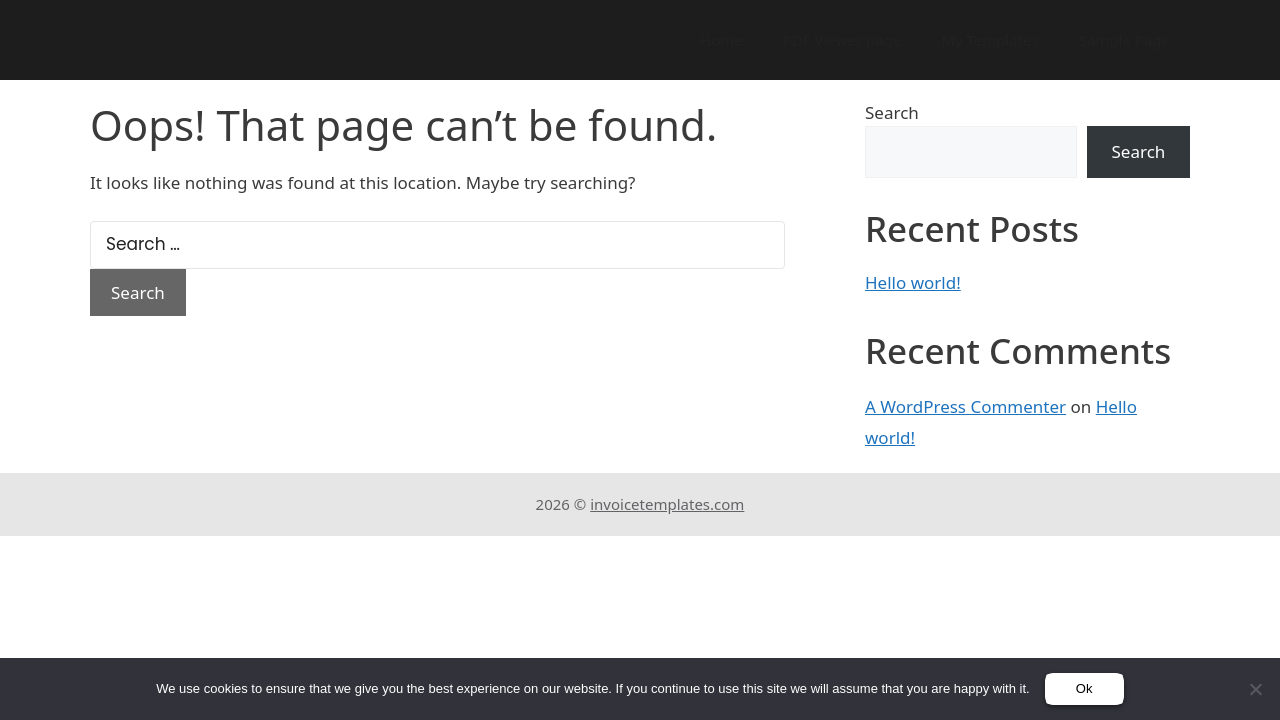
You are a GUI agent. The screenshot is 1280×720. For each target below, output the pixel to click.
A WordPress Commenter (965, 406)
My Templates (990, 40)
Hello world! (913, 282)
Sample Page (1124, 40)
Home (721, 40)
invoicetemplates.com (667, 504)
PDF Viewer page (842, 40)
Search (892, 112)
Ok (1084, 688)
